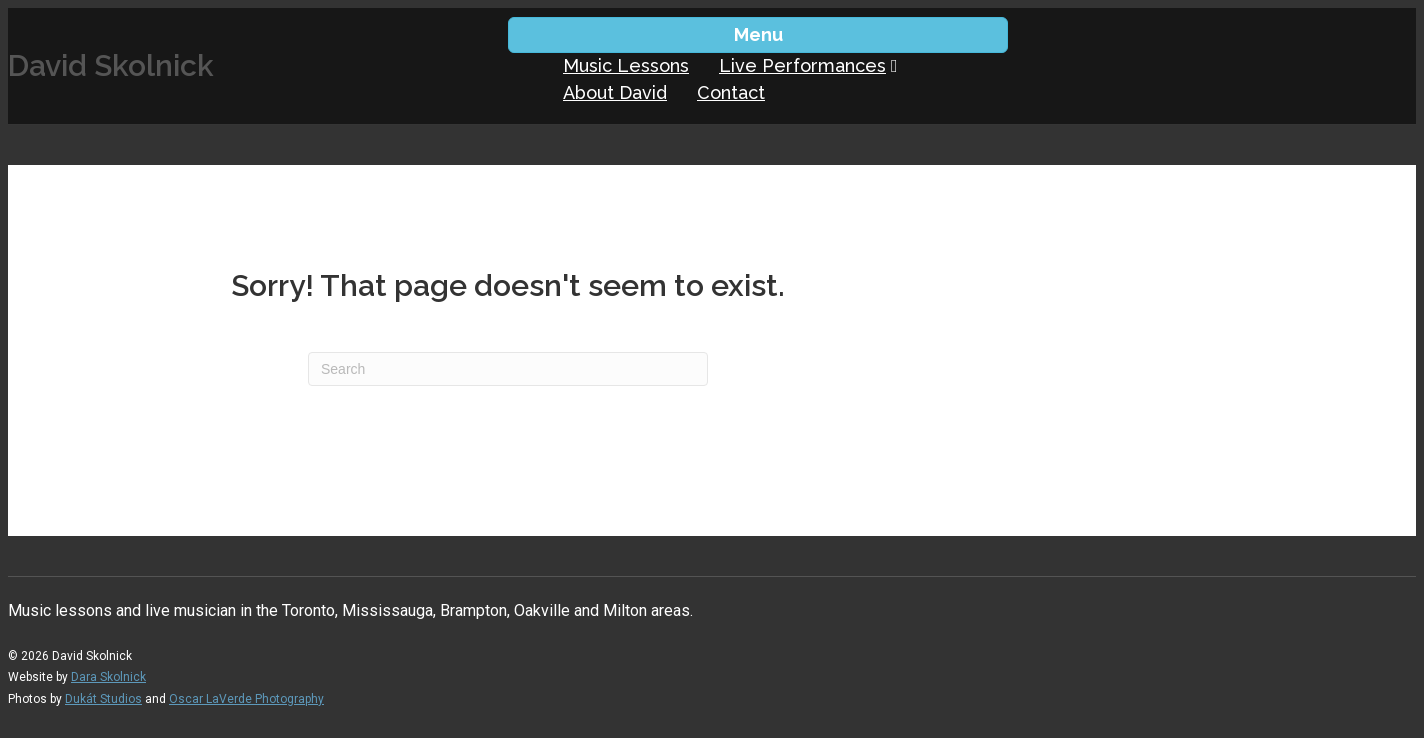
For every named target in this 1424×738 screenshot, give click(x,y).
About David (615, 92)
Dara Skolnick (108, 677)
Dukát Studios (103, 699)
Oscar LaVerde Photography (246, 699)
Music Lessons (626, 65)
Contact (731, 92)
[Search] (508, 369)
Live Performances (802, 65)
